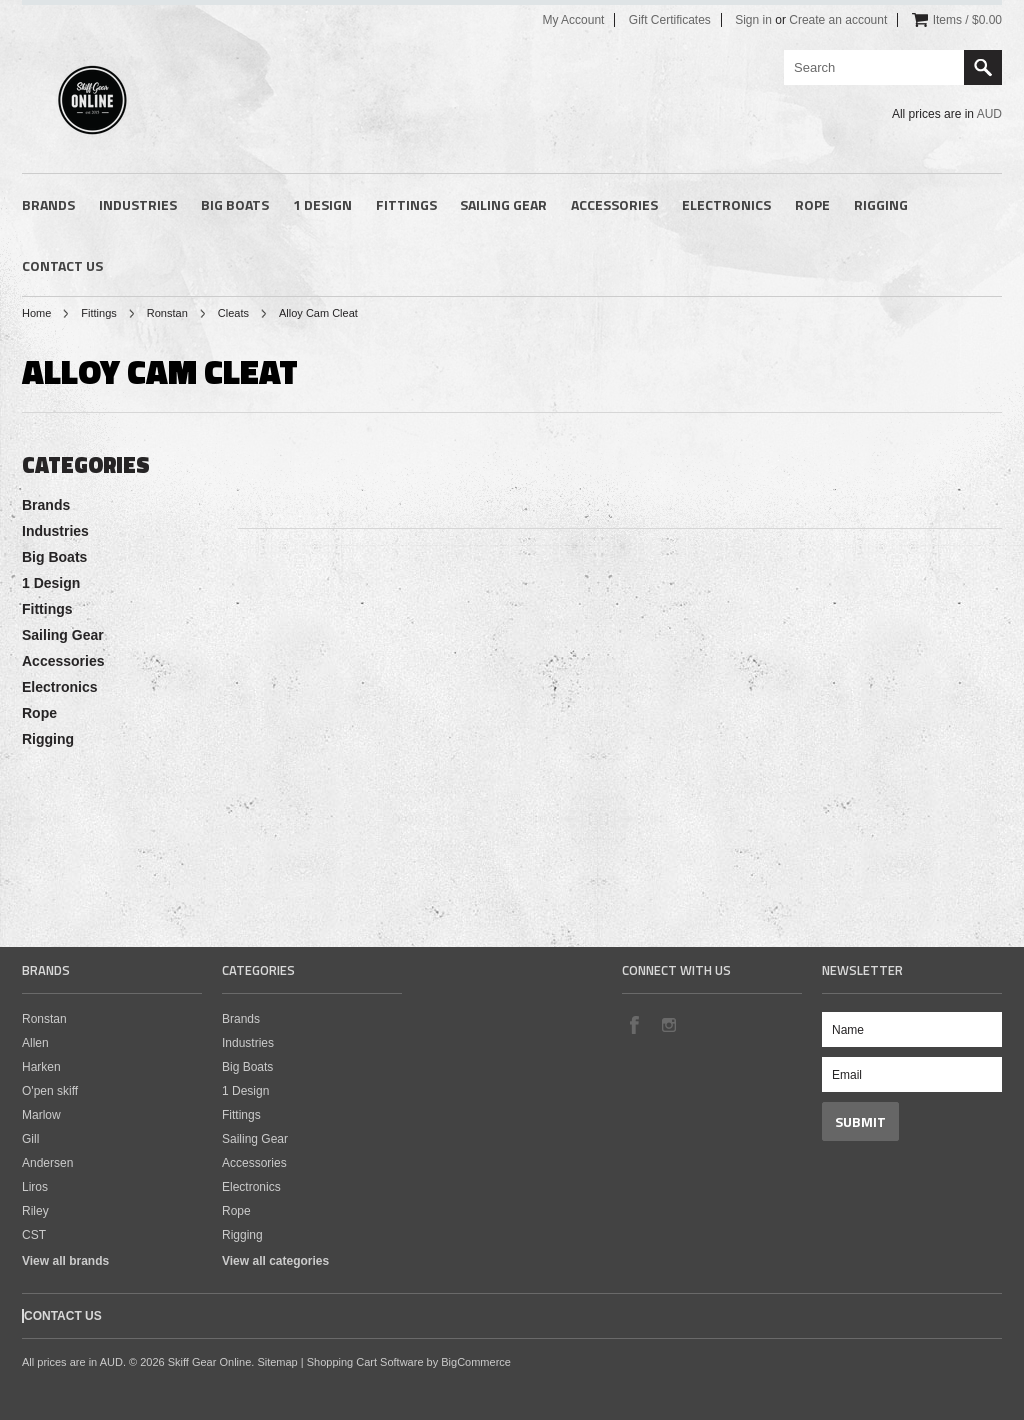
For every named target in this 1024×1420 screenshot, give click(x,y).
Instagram (668, 1024)
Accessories (614, 204)
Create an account (838, 20)
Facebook (634, 1024)
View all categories (275, 1261)
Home (36, 313)
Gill (30, 1139)
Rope (812, 204)
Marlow (41, 1115)
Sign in (753, 20)
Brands (48, 204)
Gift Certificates (670, 20)
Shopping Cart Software (365, 1362)
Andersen (47, 1163)
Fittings (406, 204)
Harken (41, 1067)
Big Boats (235, 204)
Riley (35, 1211)
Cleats (233, 313)
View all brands (65, 1261)
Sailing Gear (503, 204)
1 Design (322, 204)
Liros (35, 1187)
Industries (138, 204)
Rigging (881, 204)
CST (34, 1235)
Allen (35, 1043)
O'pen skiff (50, 1091)
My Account (573, 20)
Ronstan (167, 313)
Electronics (726, 204)
